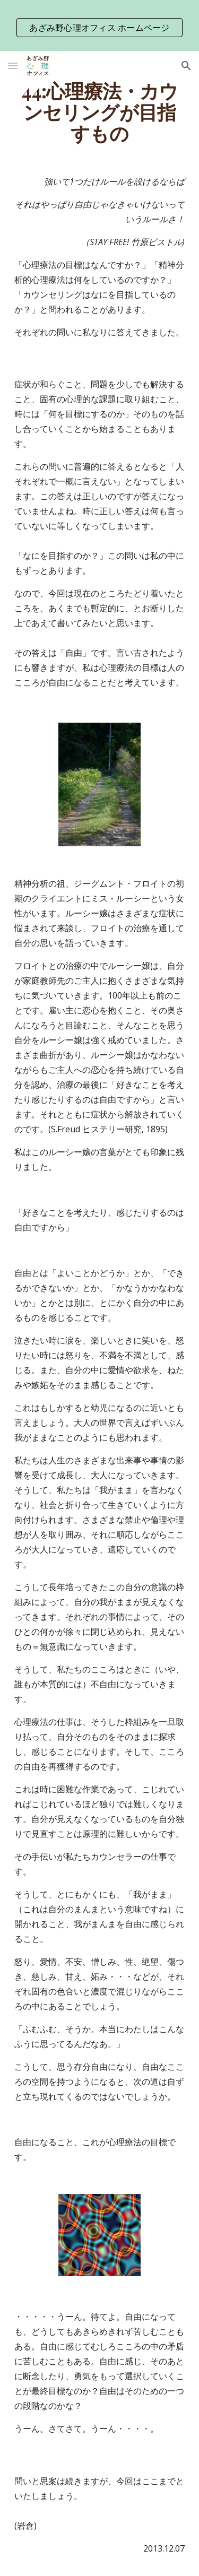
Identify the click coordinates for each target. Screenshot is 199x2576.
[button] (12, 65)
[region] (99, 25)
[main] (99, 112)
